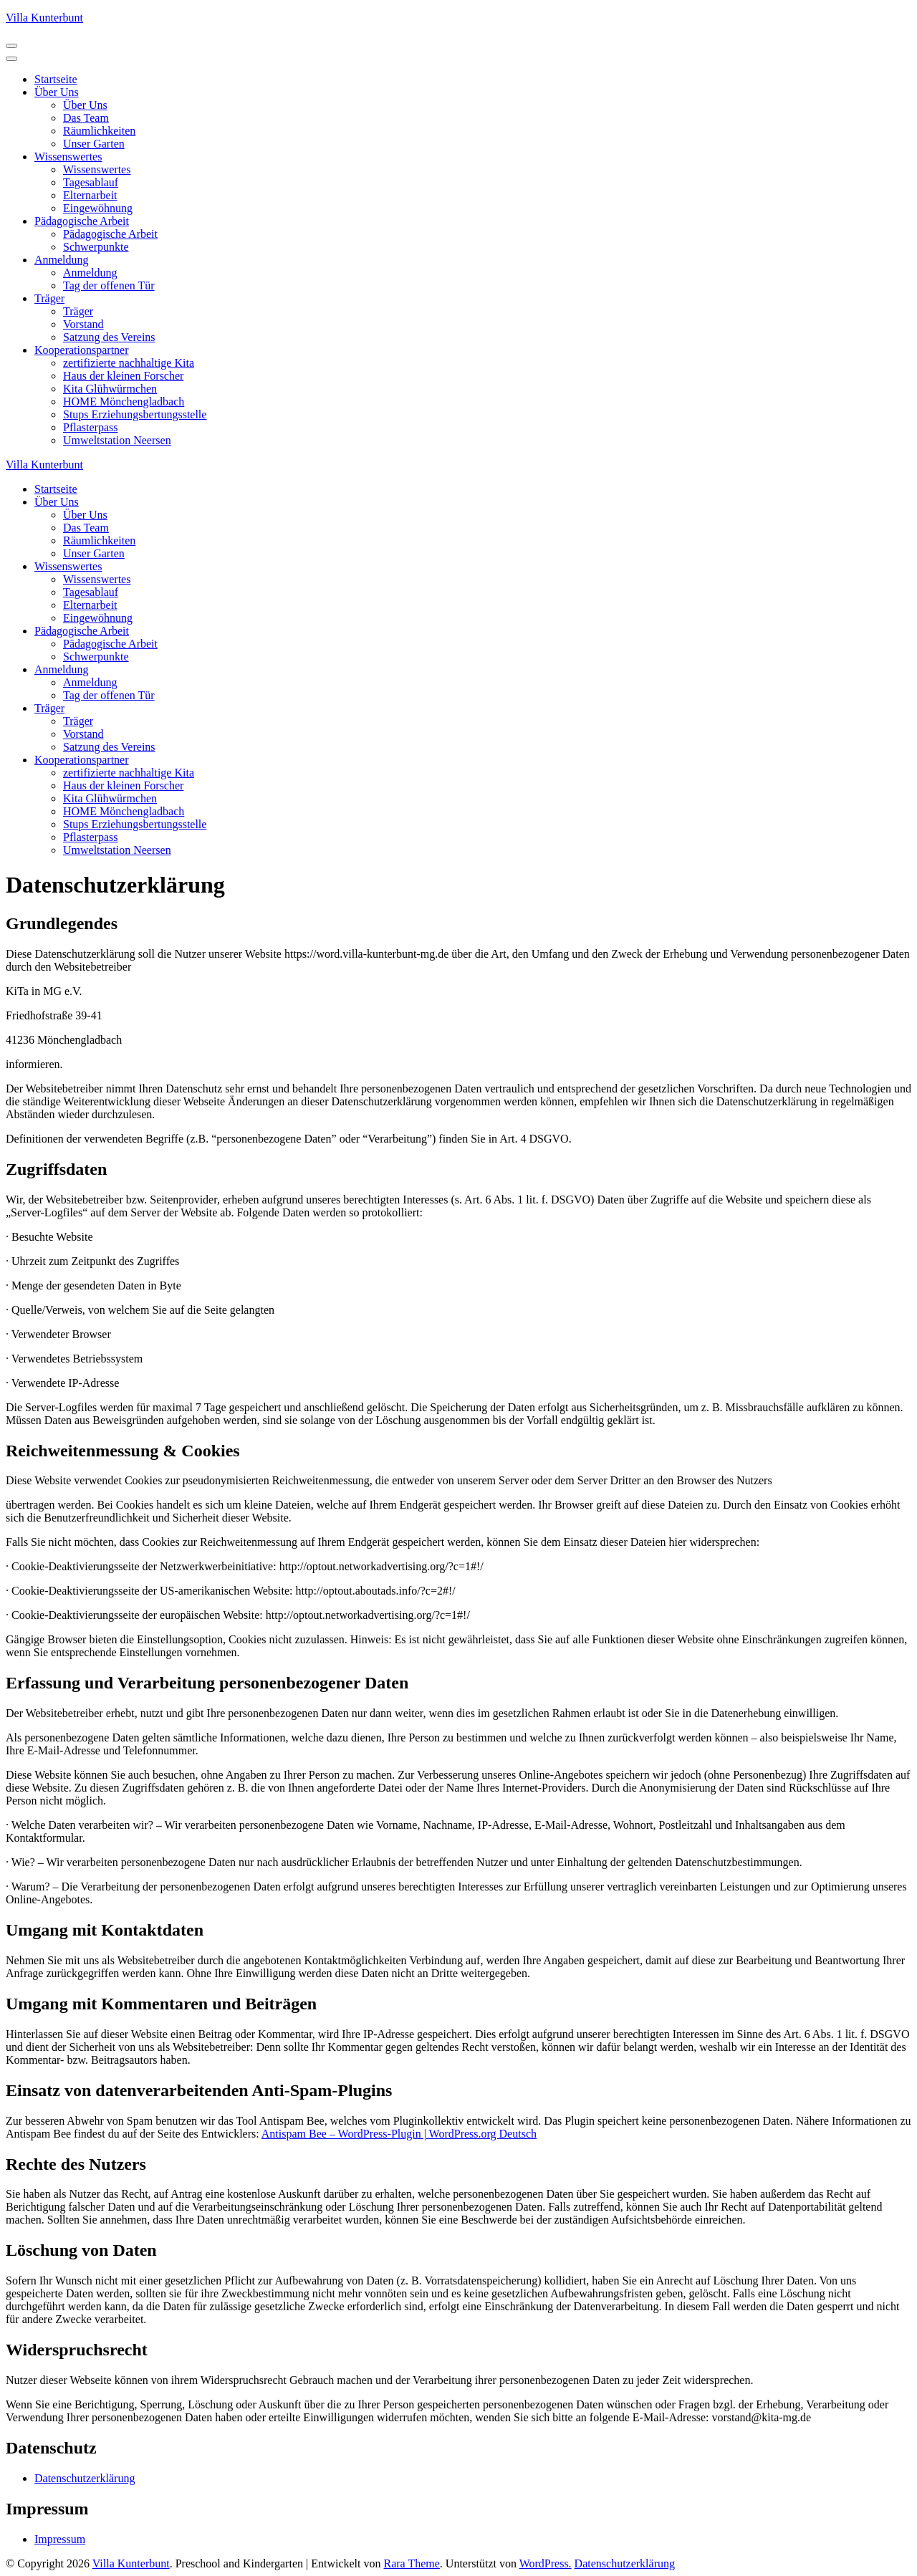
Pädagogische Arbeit (81, 221)
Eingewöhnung (98, 208)
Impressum (59, 2539)
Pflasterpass (90, 427)
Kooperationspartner (81, 350)
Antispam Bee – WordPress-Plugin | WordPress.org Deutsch (399, 2134)
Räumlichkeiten (99, 131)
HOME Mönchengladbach (123, 401)
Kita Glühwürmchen (110, 389)
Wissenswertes (68, 156)
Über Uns (56, 92)
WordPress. (545, 2563)
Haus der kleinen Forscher (123, 376)
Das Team (86, 118)
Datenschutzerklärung (84, 2478)
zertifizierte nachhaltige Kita (128, 363)
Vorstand (83, 324)
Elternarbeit (90, 195)
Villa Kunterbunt (44, 17)
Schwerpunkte (96, 247)
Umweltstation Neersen (117, 440)
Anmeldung (61, 260)
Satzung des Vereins (109, 337)
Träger (49, 298)
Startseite (55, 79)
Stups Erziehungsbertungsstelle (134, 414)
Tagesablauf (90, 182)
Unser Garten (94, 144)
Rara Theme (412, 2563)
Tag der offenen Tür (109, 285)
